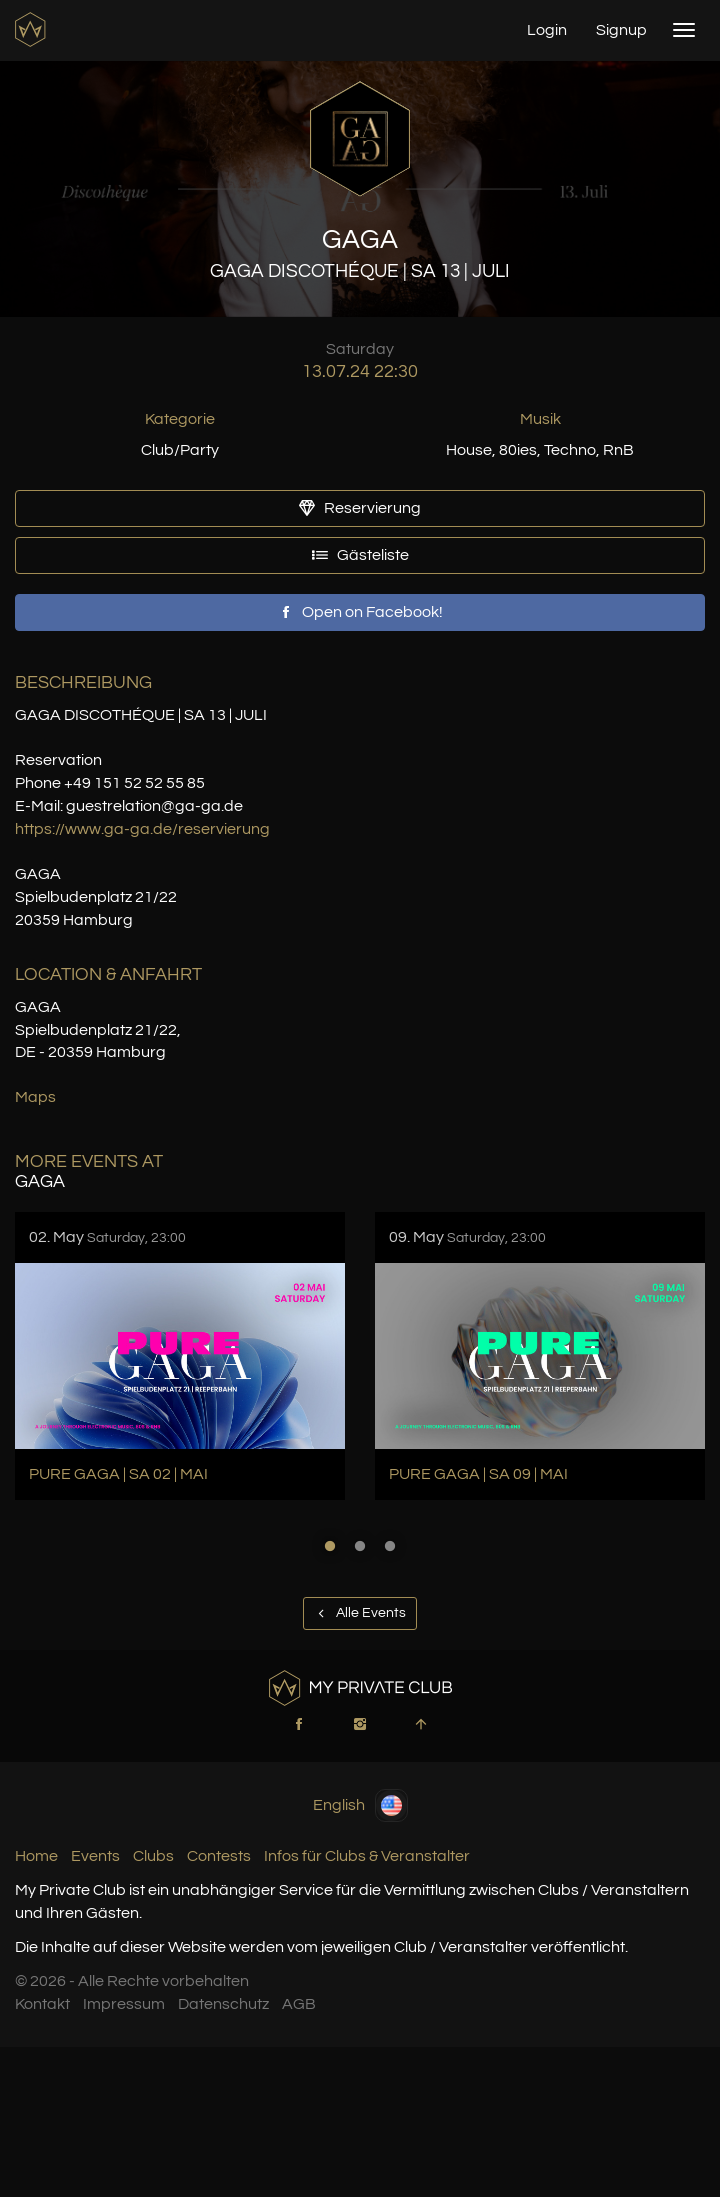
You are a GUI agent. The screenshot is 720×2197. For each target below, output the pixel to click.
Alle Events (360, 1613)
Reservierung (360, 508)
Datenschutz (223, 2004)
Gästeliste (360, 555)
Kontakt (42, 2004)
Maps (35, 1097)
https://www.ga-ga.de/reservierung (142, 829)
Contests (219, 1856)
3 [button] (390, 1546)
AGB (299, 2004)
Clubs (153, 1856)
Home (36, 1856)
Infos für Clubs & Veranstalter (367, 1856)
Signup (621, 30)
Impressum (124, 2004)
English (360, 1805)
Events (95, 1856)
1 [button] (330, 1546)
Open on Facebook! (360, 612)
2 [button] (360, 1546)
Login (547, 30)
